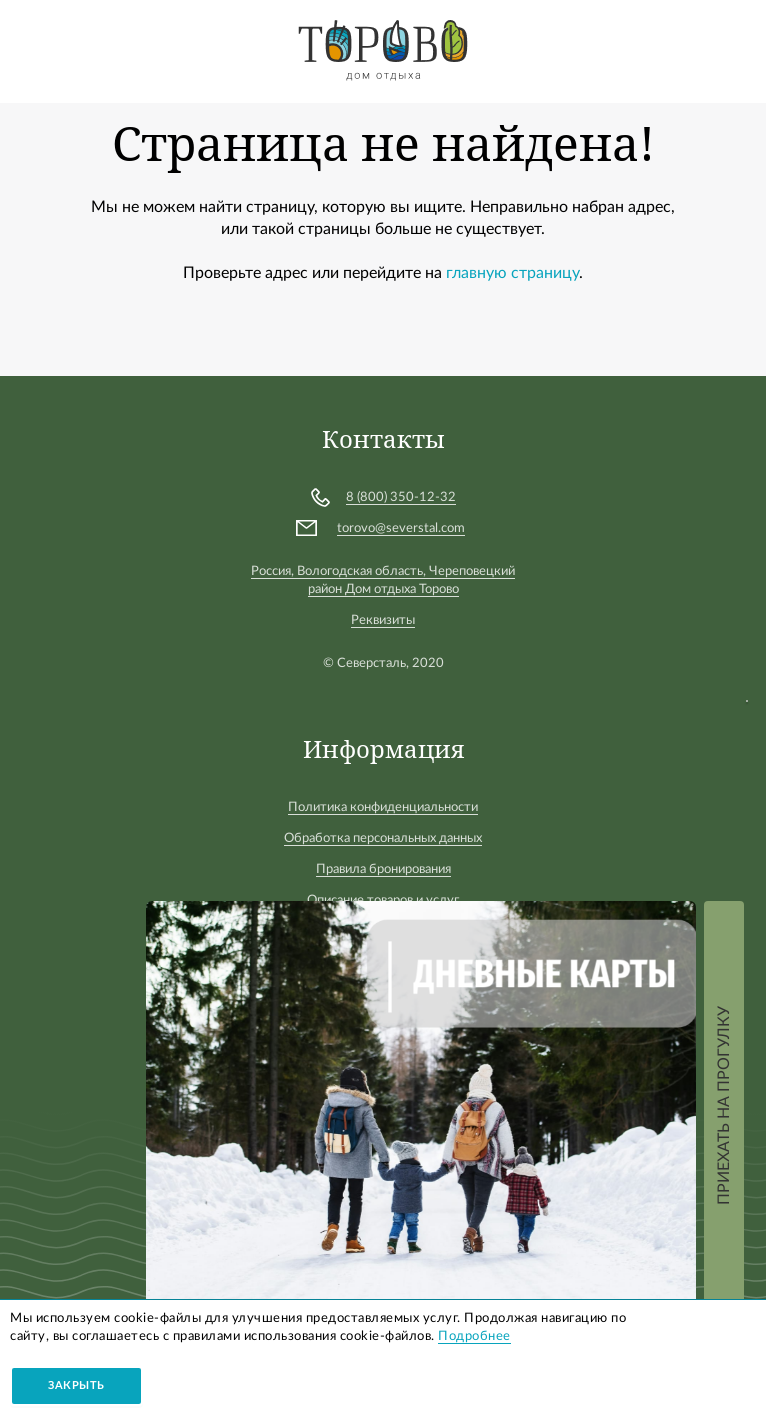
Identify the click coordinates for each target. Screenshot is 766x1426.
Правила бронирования (383, 869)
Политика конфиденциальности (383, 807)
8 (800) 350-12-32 (401, 497)
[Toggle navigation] (33, 48)
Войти (731, 41)
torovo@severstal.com (401, 528)
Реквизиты (383, 620)
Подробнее (474, 1336)
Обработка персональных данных (383, 838)
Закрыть (76, 1385)
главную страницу (512, 273)
